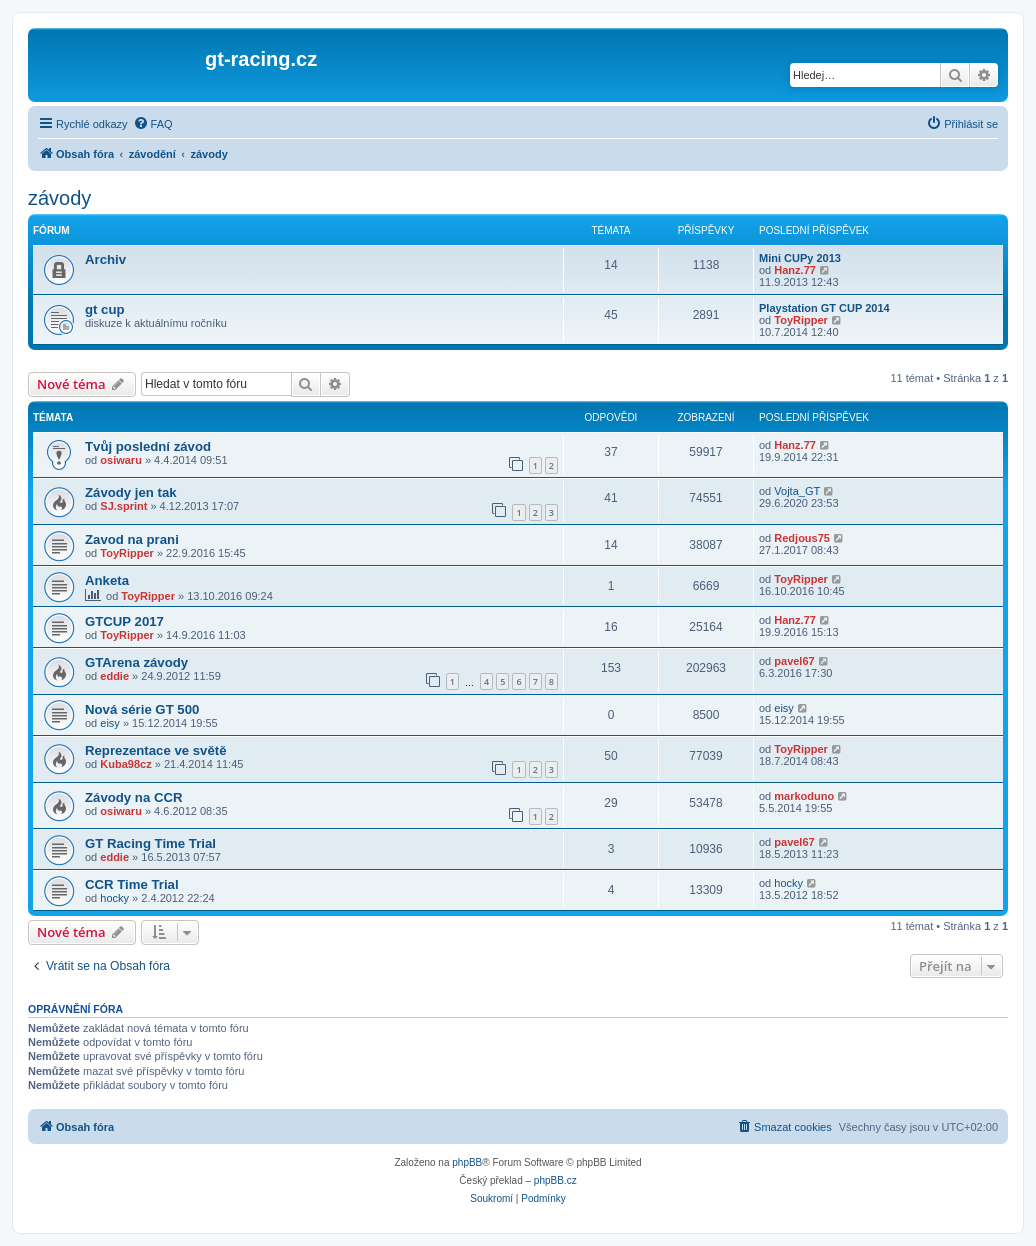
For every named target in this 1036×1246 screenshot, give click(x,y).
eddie (114, 676)
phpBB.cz (555, 1180)
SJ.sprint (123, 506)
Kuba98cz (125, 764)
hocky (114, 898)
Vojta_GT (797, 491)
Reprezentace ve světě (155, 750)
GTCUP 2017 (124, 621)
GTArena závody (136, 662)
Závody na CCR (133, 797)
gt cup (105, 309)
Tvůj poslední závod (148, 446)
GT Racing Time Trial (150, 843)
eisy (110, 723)
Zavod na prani (132, 539)
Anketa (107, 580)
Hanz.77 (795, 270)
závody (59, 198)
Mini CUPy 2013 (800, 258)
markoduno (804, 796)
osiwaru (121, 460)
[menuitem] (153, 124)
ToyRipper (801, 320)
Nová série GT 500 (142, 709)
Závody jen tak (131, 492)
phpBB (467, 1162)
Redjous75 (802, 538)
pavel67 (794, 661)
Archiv (105, 259)
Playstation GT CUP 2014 (824, 308)
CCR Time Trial (132, 884)
